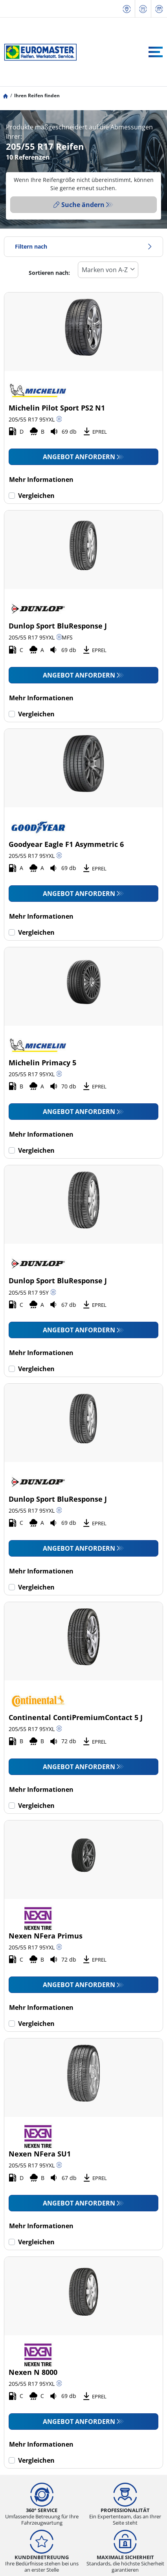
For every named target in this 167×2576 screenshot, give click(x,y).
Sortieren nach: (49, 272)
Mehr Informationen (41, 479)
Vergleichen (36, 495)
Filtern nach (83, 246)
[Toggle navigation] (155, 52)
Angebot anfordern (79, 456)
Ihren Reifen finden (37, 95)
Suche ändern (79, 204)
